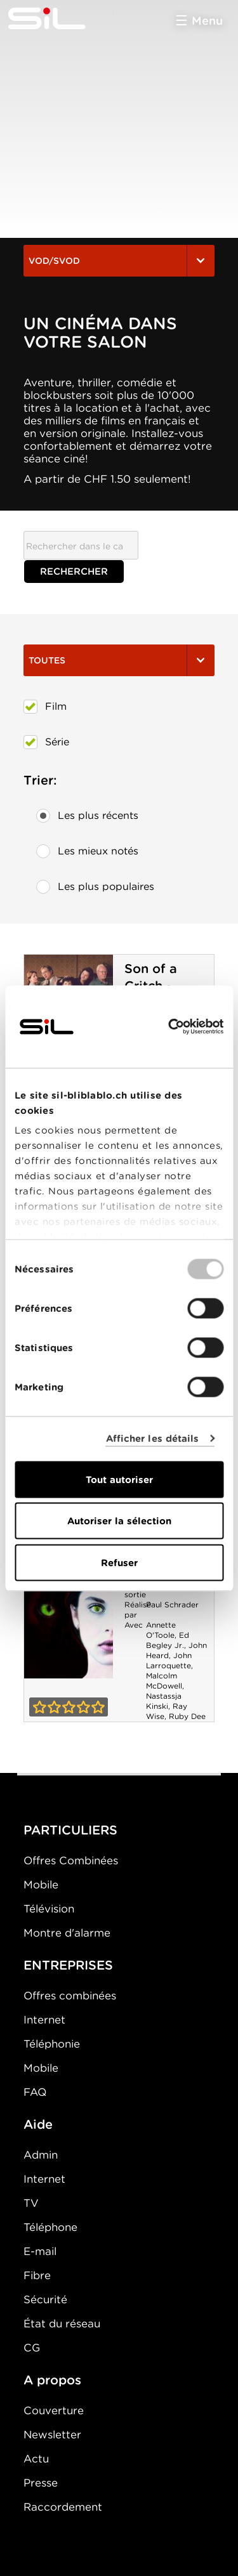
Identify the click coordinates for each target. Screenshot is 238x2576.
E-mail (39, 2251)
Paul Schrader (172, 1604)
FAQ (34, 2092)
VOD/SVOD (119, 261)
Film (45, 706)
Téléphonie (51, 2043)
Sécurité (45, 2299)
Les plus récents (87, 815)
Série (46, 742)
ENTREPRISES (68, 1965)
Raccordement (62, 2507)
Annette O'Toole (161, 1630)
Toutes (119, 660)
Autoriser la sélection (119, 1521)
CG (31, 2347)
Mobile (40, 1884)
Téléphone (50, 2227)
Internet (44, 2019)
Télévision (48, 1908)
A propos (52, 2380)
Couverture (53, 2410)
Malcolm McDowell (164, 1680)
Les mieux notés (87, 851)
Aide (38, 2124)
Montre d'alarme (66, 1932)
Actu (36, 2458)
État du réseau (61, 2323)
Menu (207, 20)
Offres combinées (69, 1995)
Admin (40, 2154)
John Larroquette (169, 1660)
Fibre (37, 2275)
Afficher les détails (152, 1438)
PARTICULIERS (70, 1830)
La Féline (68, 1612)
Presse (40, 2482)
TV (31, 2203)
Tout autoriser (119, 1479)
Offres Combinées (70, 1860)
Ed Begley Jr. (167, 1640)
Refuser (119, 1562)
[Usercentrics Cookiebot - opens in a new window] (169, 1026)
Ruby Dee (187, 1716)
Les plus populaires (95, 886)
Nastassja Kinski (164, 1701)
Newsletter (52, 2434)
